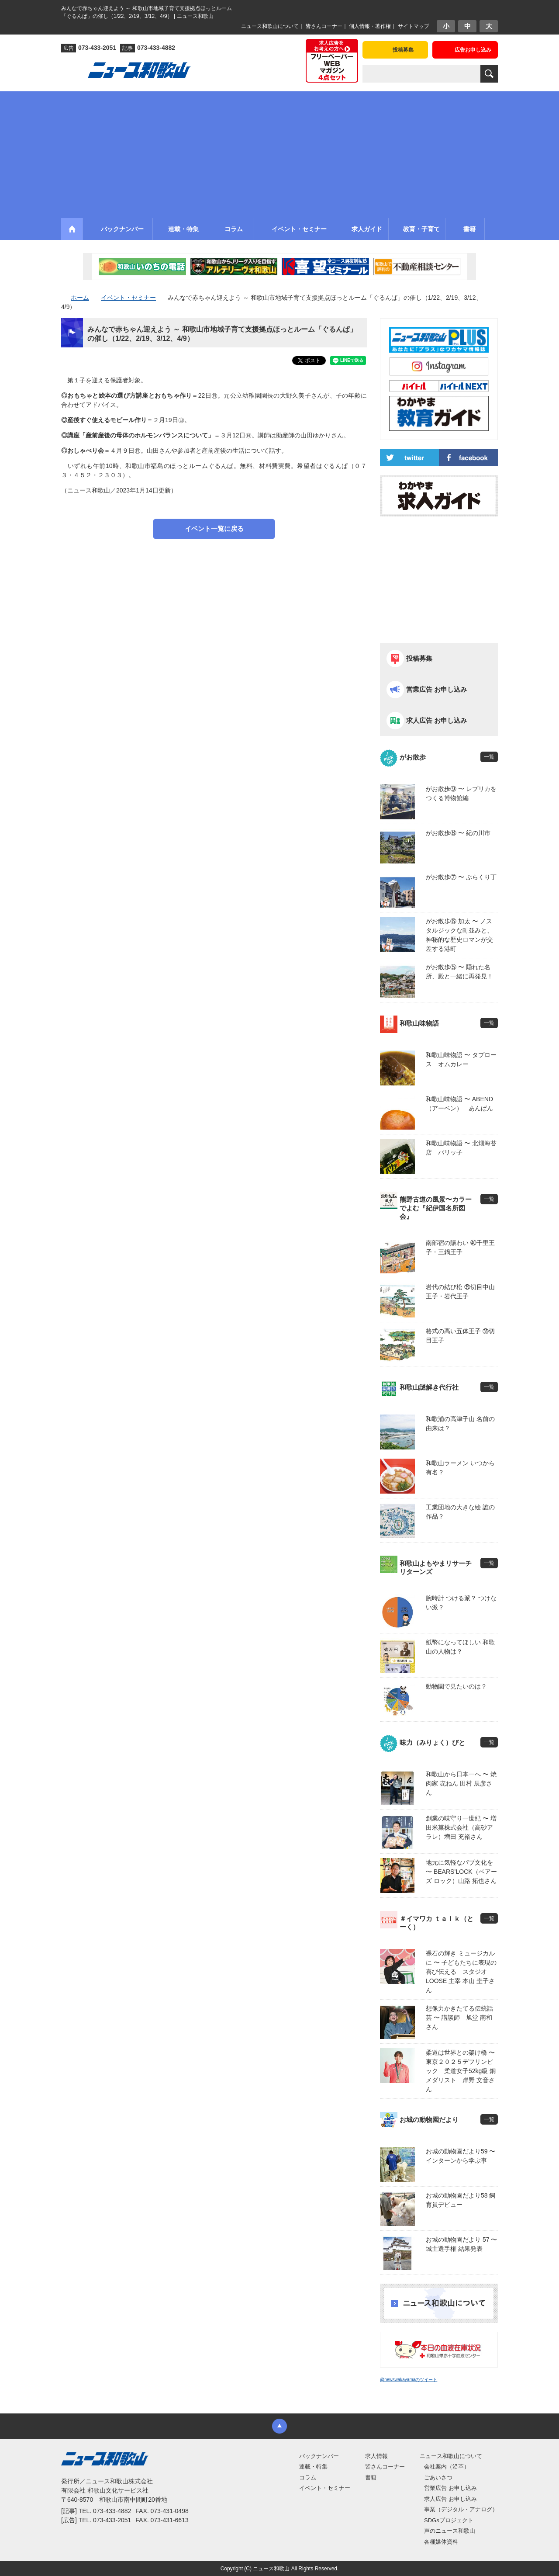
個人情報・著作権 (370, 26)
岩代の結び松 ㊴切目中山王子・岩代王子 (460, 1291)
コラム (307, 2477)
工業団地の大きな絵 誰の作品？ (460, 1512)
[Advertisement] (279, 152)
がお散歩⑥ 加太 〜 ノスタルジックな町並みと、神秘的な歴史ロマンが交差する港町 (459, 935)
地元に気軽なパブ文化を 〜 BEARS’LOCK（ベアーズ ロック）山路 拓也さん (461, 1871)
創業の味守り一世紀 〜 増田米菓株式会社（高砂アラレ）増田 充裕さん (461, 1827)
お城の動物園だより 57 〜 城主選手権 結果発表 (461, 2244)
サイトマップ (413, 26)
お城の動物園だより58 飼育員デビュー (460, 2200)
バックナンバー (319, 2456)
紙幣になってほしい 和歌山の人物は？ (460, 1647)
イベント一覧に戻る (214, 528)
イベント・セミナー (324, 2488)
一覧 (489, 757)
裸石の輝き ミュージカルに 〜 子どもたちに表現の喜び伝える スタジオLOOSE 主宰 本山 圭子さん (461, 1972)
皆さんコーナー (324, 26)
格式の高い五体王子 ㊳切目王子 (460, 1336)
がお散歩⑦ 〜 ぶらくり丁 (461, 877)
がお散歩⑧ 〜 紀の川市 (458, 832)
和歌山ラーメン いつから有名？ (460, 1468)
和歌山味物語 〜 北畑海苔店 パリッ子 (461, 1148)
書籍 (370, 2477)
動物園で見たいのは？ (456, 1686)
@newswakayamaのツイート (408, 2379)
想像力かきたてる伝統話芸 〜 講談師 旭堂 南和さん (459, 2017)
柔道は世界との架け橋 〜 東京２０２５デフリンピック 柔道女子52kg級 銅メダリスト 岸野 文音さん (462, 2071)
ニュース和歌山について (270, 26)
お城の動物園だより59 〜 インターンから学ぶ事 (460, 2156)
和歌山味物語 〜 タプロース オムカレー (461, 1059)
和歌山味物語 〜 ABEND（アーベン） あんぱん (459, 1104)
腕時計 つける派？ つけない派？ (461, 1603)
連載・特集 (313, 2466)
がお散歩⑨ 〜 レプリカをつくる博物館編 (461, 793)
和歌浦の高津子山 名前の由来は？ (460, 1423)
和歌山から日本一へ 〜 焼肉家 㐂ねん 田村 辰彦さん (461, 1783)
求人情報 (376, 2456)
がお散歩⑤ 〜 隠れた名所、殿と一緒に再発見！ (459, 972)
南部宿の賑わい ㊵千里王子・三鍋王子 (460, 1247)
